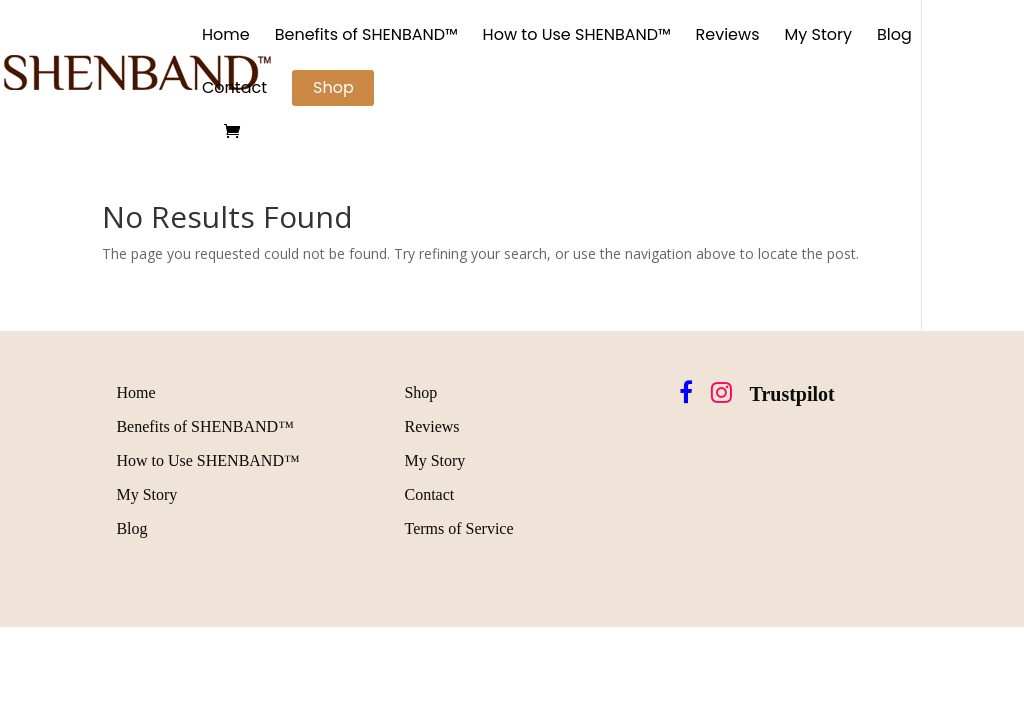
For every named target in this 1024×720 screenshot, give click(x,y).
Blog (894, 37)
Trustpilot (792, 394)
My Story (819, 37)
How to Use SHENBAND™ (577, 37)
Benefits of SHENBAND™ (366, 37)
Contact (234, 90)
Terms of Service (458, 528)
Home (226, 37)
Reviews (728, 37)
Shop (333, 87)
